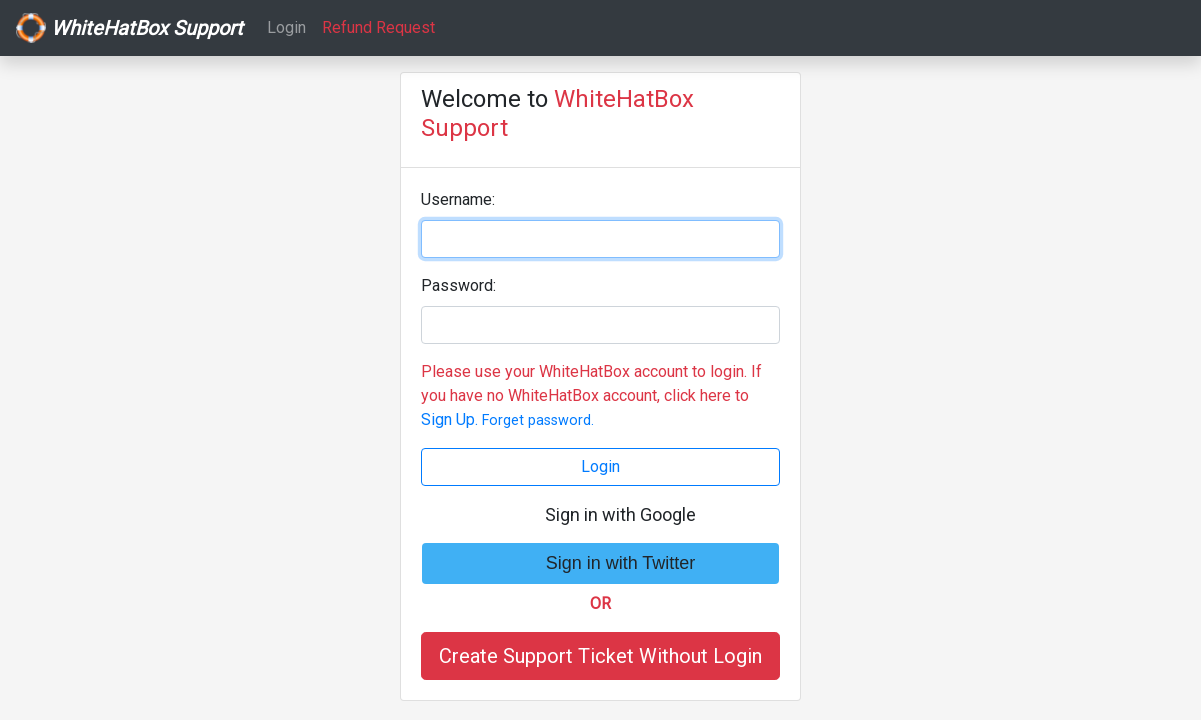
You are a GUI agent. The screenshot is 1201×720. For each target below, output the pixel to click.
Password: (458, 285)
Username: (458, 199)
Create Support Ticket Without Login (600, 656)
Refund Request (378, 27)
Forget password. (538, 420)
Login (286, 27)
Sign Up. (449, 419)
